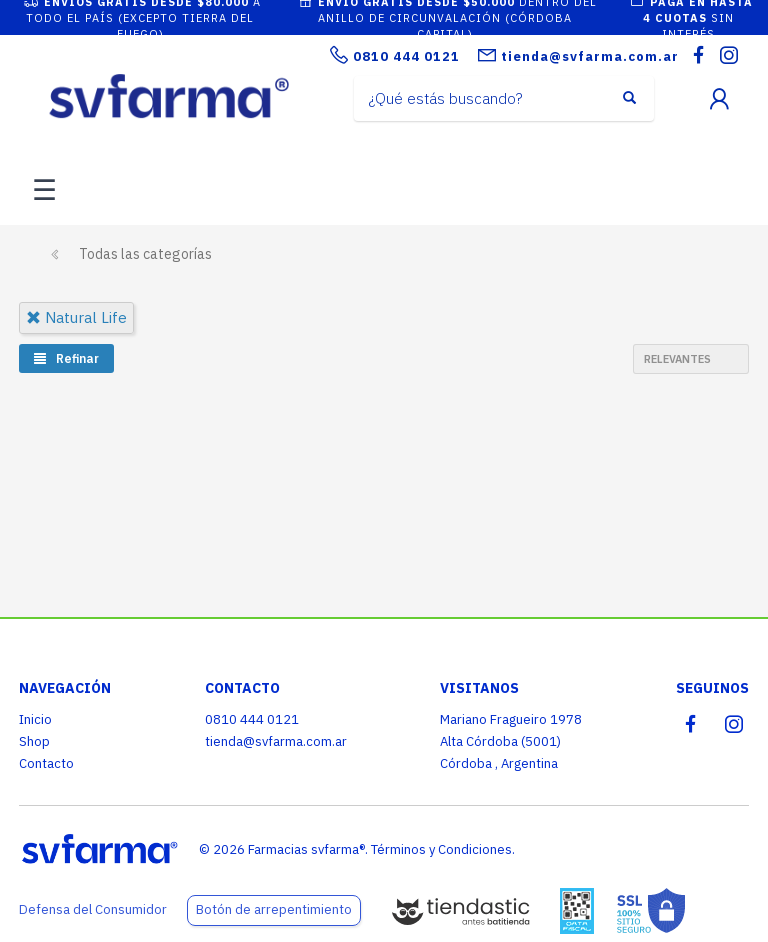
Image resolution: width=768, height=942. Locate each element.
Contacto (46, 763)
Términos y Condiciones (441, 849)
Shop (34, 741)
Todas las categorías (145, 254)
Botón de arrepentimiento (274, 909)
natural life (76, 317)
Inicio (35, 719)
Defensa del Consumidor (93, 909)
